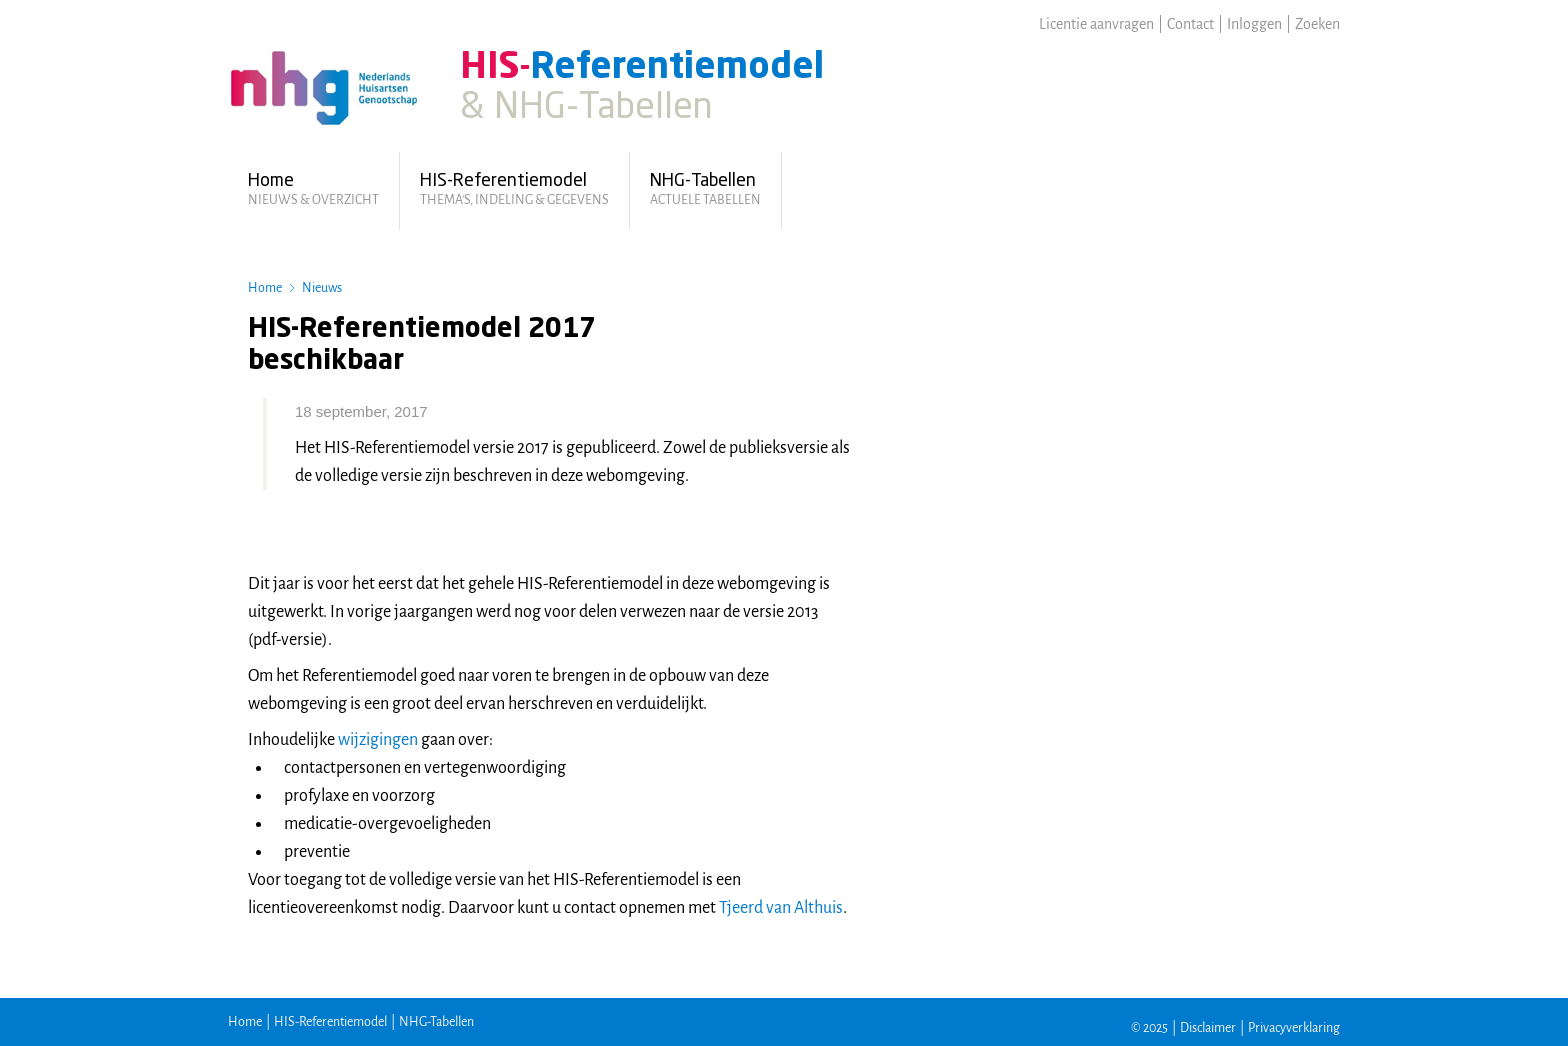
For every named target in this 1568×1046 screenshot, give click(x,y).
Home (265, 288)
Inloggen (1254, 24)
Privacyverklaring (1294, 1028)
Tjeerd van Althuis (781, 908)
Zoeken (1317, 24)
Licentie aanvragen (1096, 24)
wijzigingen (379, 740)
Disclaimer (1208, 1028)
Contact (1190, 24)
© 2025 (1149, 1028)
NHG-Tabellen (436, 1022)
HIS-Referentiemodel (330, 1022)
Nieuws (322, 288)
